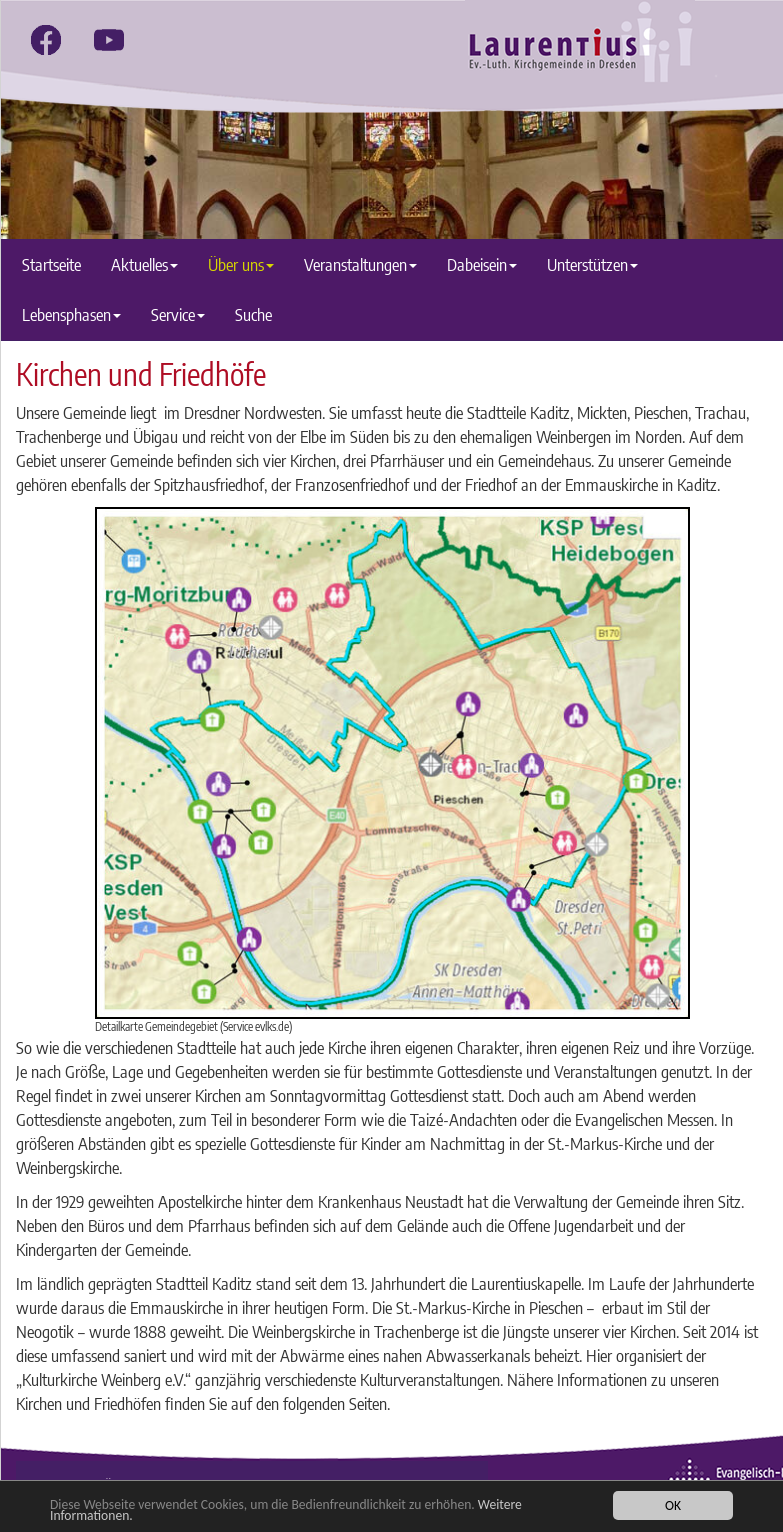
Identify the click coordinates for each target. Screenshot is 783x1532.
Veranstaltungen (360, 264)
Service (178, 314)
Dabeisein (482, 264)
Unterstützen (592, 264)
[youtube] (109, 40)
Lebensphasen (71, 314)
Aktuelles (144, 264)
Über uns (241, 264)
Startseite (51, 264)
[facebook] (46, 40)
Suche (253, 314)
